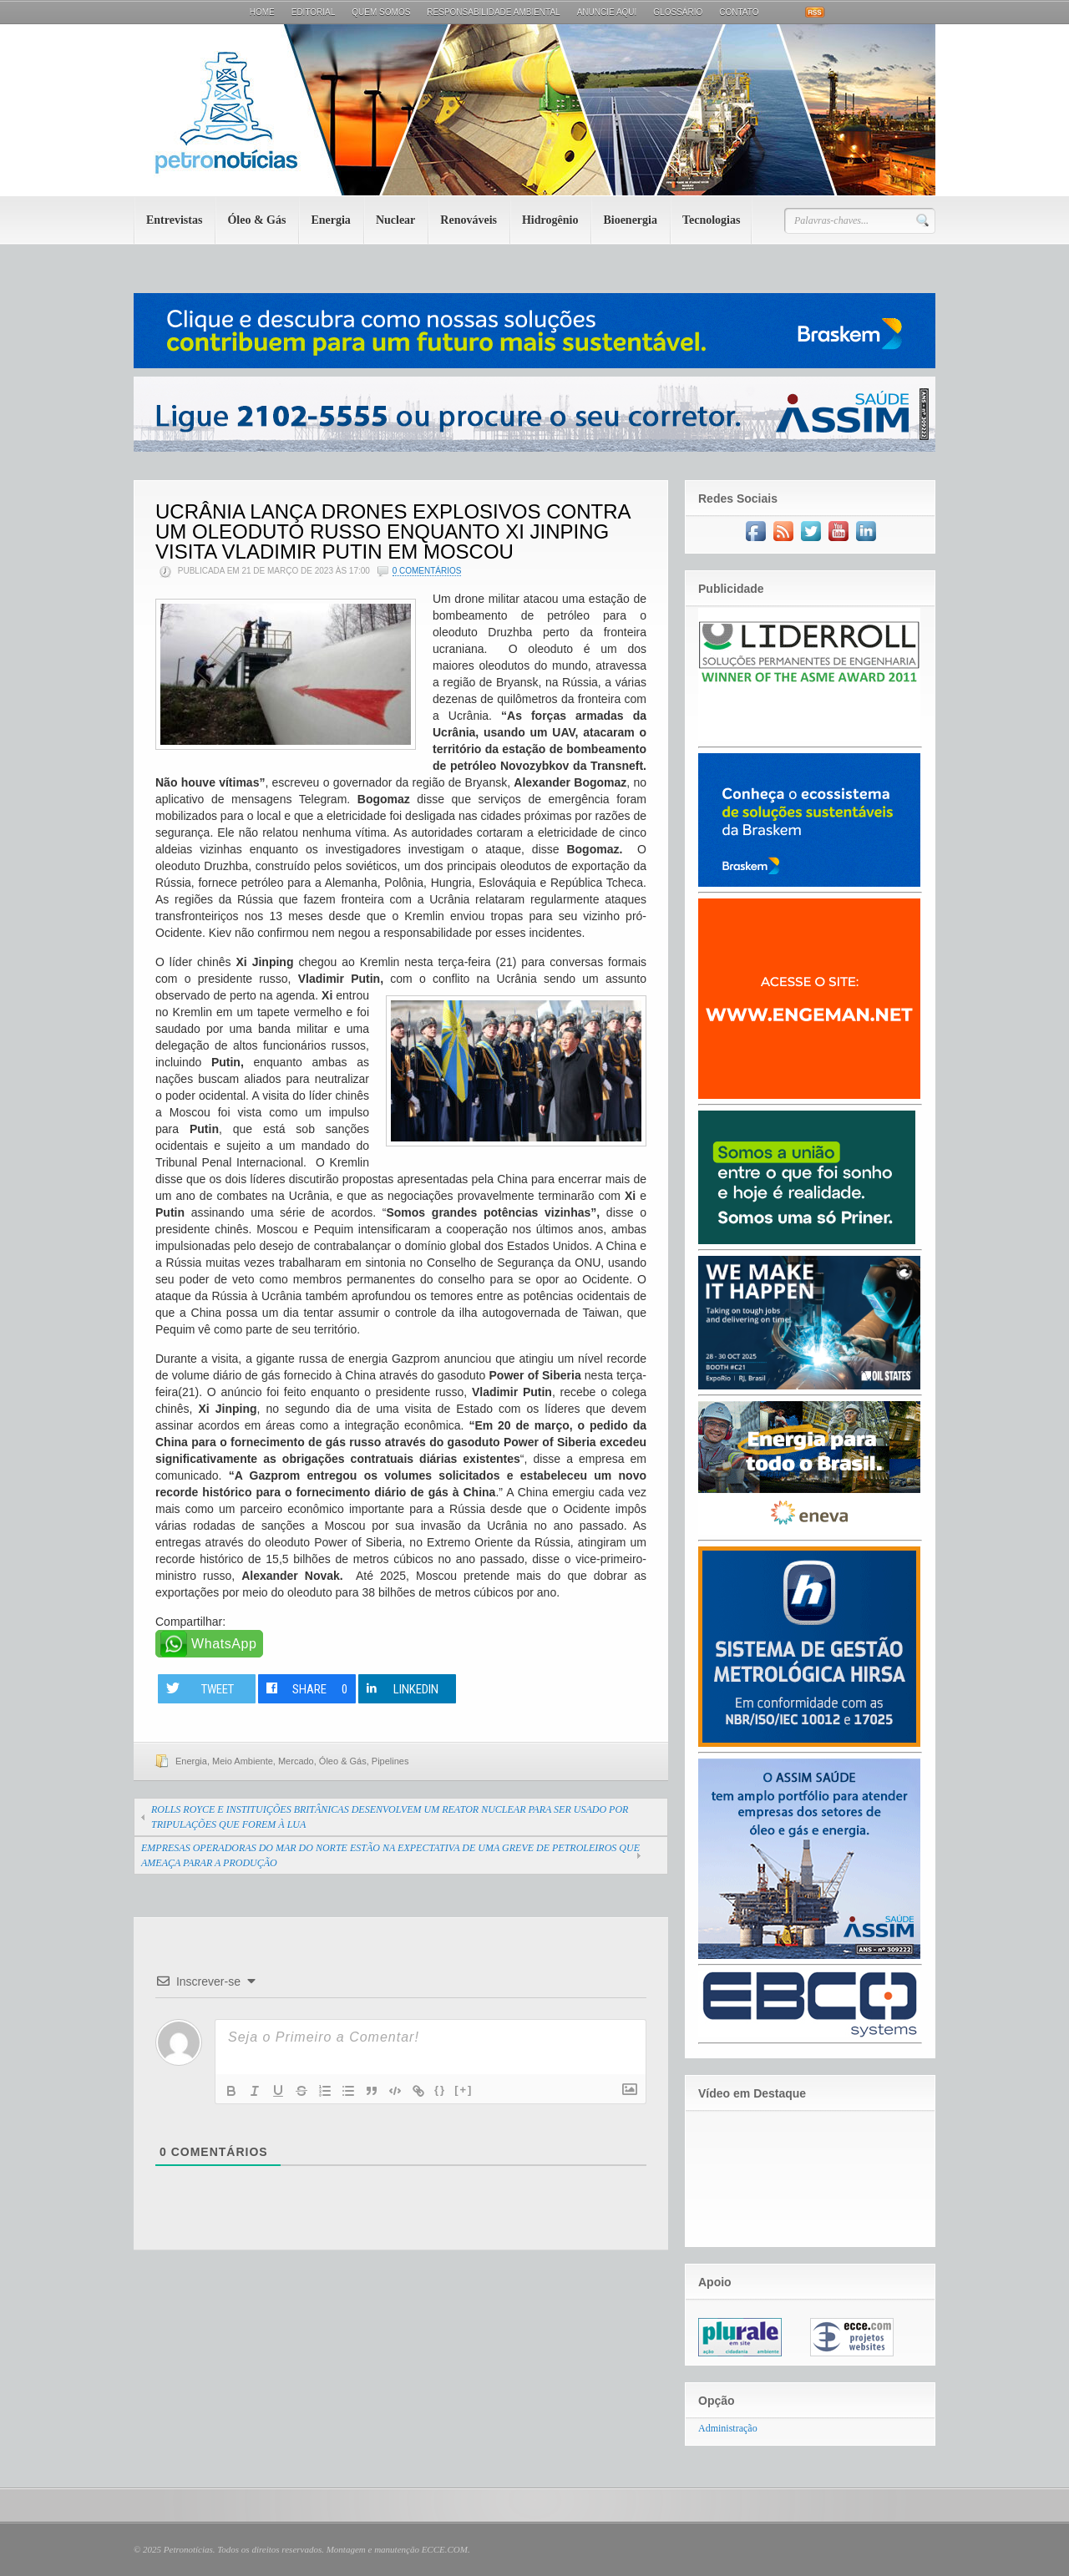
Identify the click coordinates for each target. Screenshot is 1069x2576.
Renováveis (468, 220)
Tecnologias (711, 220)
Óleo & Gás (256, 220)
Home (262, 12)
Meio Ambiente (242, 1761)
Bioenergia (630, 220)
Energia (330, 220)
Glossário (677, 12)
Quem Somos (381, 12)
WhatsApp (224, 1644)
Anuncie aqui (607, 12)
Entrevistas (174, 220)
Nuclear (395, 220)
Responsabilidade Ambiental (493, 12)
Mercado (296, 1761)
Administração (727, 2428)
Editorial (313, 12)
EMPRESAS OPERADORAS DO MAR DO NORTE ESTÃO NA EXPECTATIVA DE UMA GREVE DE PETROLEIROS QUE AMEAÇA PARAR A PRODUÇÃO (390, 1855)
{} (440, 2089)
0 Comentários (427, 570)
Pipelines (390, 1761)
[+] (463, 2089)
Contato (738, 12)
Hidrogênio (550, 220)
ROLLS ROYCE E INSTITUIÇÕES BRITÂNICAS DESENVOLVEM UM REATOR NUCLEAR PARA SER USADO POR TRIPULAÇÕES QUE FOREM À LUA (389, 1817)
